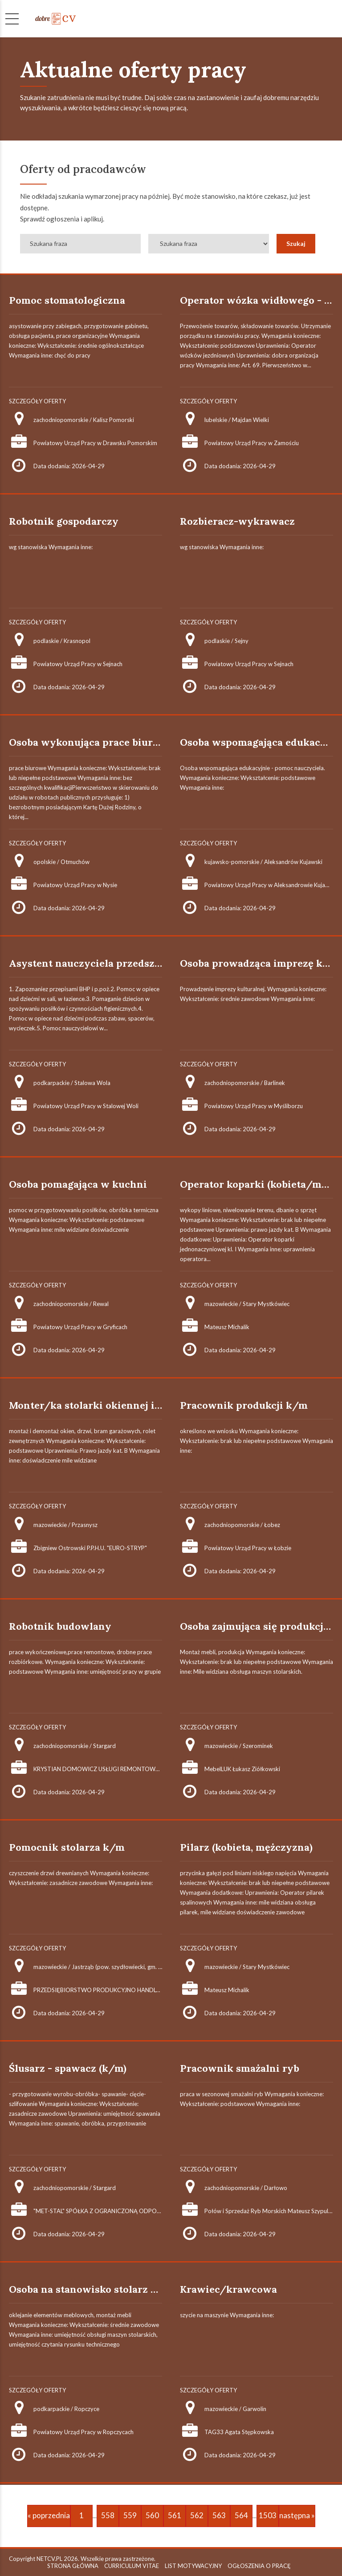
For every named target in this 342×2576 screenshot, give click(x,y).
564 (241, 2515)
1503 (268, 2515)
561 (174, 2515)
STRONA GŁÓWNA (72, 2565)
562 (197, 2515)
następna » (297, 2515)
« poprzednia (49, 2515)
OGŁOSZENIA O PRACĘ (259, 2565)
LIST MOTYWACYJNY (193, 2565)
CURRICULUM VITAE (131, 2565)
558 (107, 2515)
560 (152, 2515)
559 (130, 2515)
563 (219, 2515)
